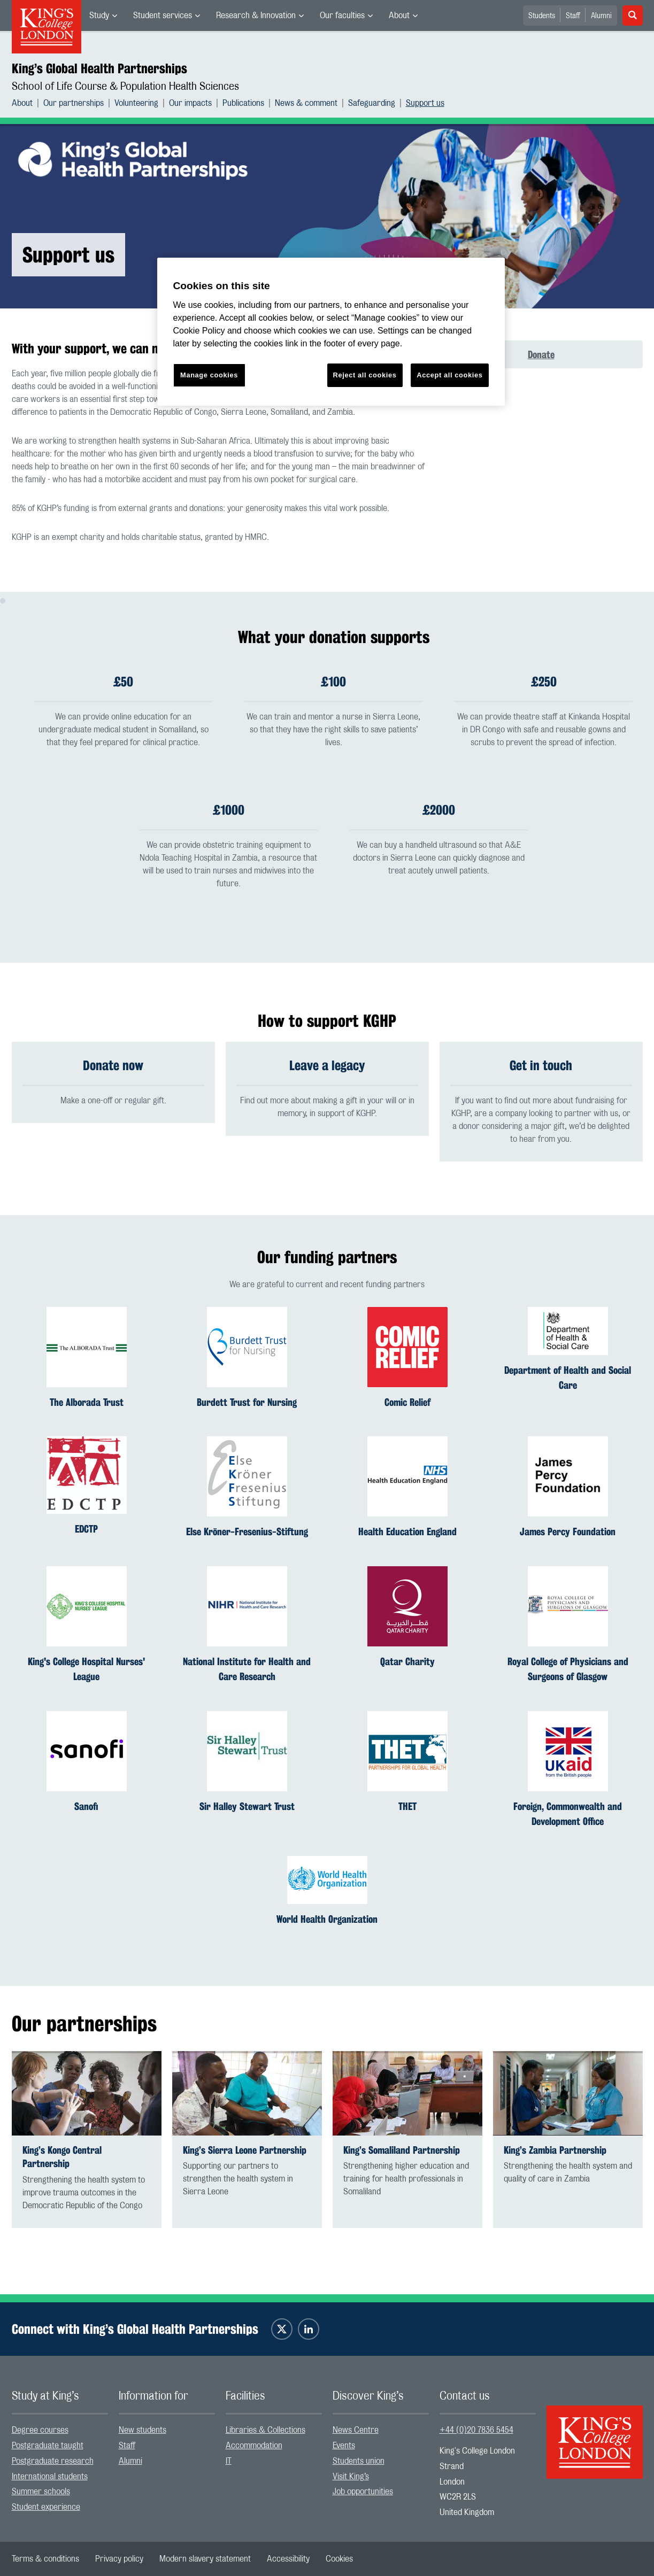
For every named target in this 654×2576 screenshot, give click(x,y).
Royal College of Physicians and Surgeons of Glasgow (567, 1669)
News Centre (356, 2430)
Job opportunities (363, 2492)
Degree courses (40, 2430)
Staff (573, 16)
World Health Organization (327, 1920)
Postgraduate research (53, 2461)
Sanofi (86, 1806)
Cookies (339, 2559)
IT (229, 2461)
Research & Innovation (256, 15)
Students (541, 16)
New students (142, 2430)
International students (50, 2476)
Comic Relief (407, 1402)
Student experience (46, 2507)
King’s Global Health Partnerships (99, 68)
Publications (243, 103)
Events (344, 2445)
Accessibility (288, 2559)
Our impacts (190, 103)
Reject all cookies (365, 375)
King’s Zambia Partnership (555, 2150)
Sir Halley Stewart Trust (247, 1806)
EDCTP (86, 1529)
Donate (541, 354)
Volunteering (136, 103)
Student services (162, 15)
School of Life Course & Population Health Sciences (125, 86)
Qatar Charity (407, 1662)
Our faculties (342, 15)
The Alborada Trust (87, 1402)
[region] (331, 332)
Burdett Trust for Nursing (247, 1402)
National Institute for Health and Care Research (247, 1669)
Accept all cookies (449, 375)
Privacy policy (119, 2559)
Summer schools (41, 2492)
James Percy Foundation (567, 1532)
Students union (358, 2461)
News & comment (306, 103)
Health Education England (407, 1532)
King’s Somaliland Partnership (401, 2150)
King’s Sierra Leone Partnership (244, 2150)
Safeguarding (371, 103)
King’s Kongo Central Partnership (62, 2157)
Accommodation (254, 2445)
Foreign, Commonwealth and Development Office (567, 1813)
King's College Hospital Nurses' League (86, 1669)
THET (407, 1806)
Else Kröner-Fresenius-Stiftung (247, 1532)
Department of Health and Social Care (567, 1377)
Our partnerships (73, 103)
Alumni (601, 16)
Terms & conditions (45, 2559)
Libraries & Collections (265, 2430)
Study (99, 15)
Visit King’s (351, 2476)
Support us (425, 103)
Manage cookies (209, 375)
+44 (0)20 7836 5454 (476, 2430)
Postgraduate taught (47, 2445)
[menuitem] (103, 15)
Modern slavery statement (205, 2559)
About (399, 15)
